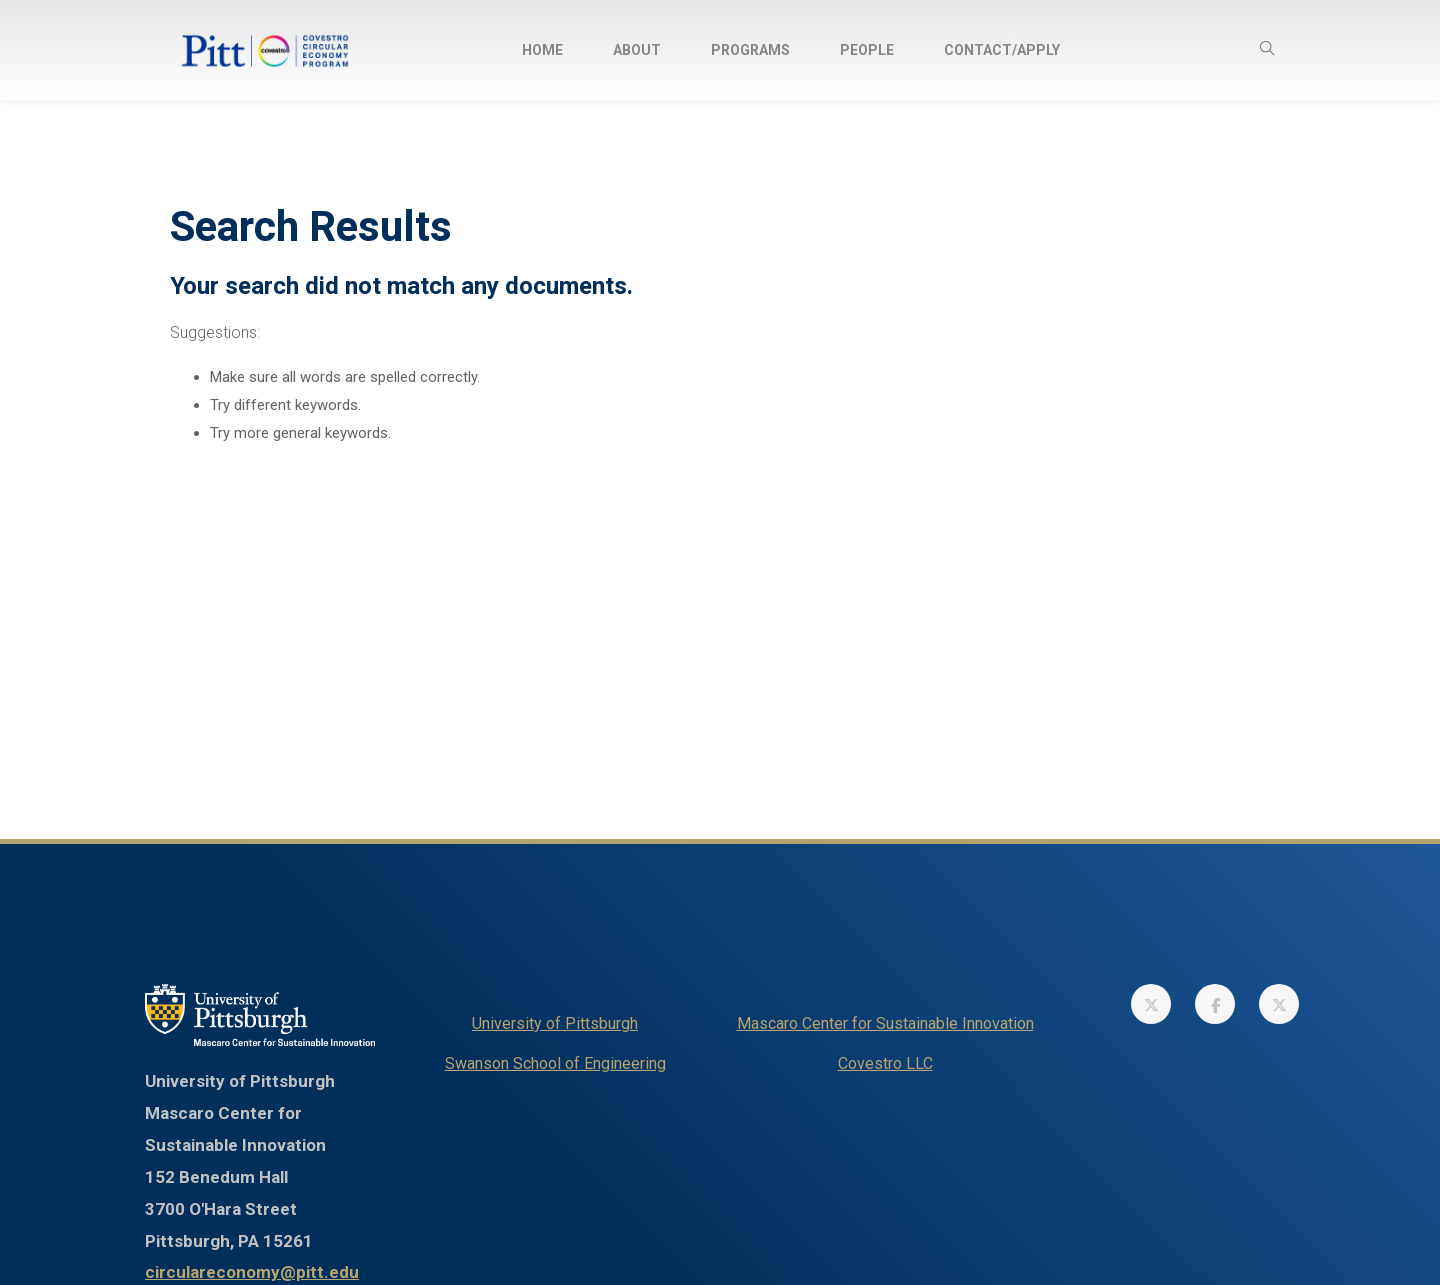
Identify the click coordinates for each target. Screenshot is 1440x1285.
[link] (1151, 1004)
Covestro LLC (885, 1063)
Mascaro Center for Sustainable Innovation (885, 1023)
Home (542, 50)
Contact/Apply (1002, 50)
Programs (750, 50)
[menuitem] (542, 50)
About (637, 50)
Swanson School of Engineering (555, 1063)
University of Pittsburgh (555, 1023)
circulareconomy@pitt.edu (252, 1272)
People (867, 50)
